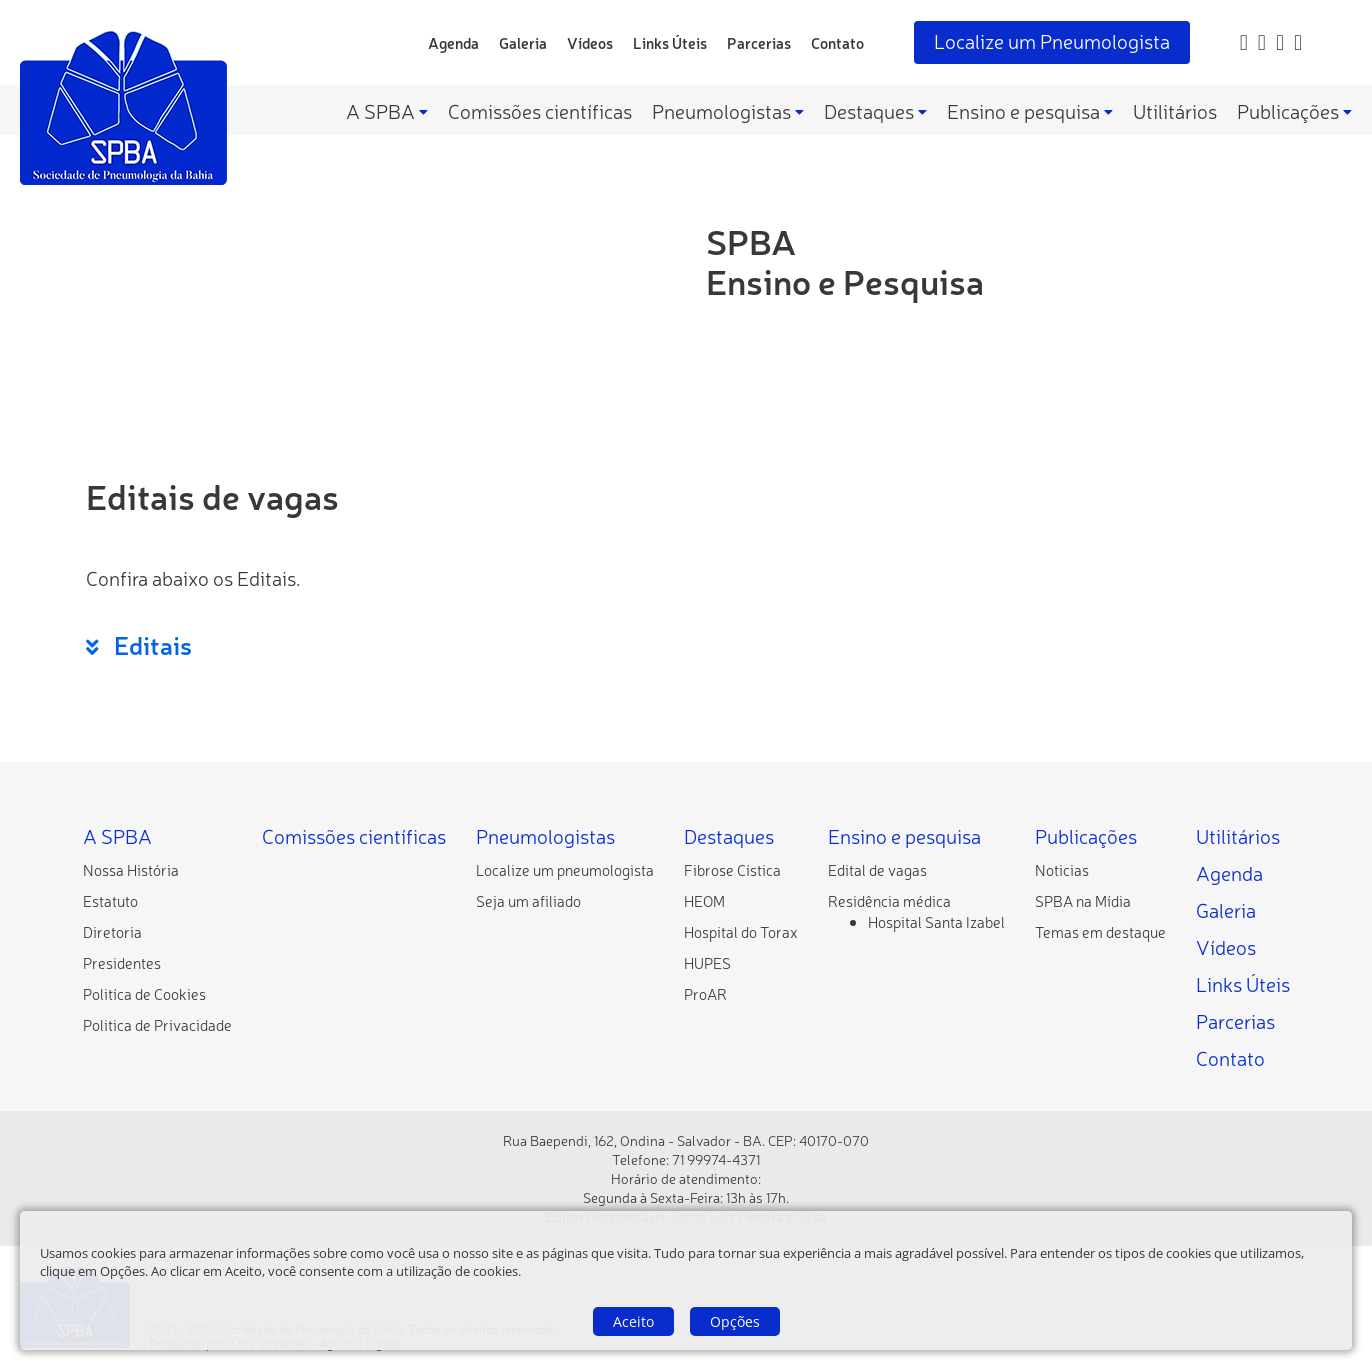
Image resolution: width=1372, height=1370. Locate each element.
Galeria (523, 42)
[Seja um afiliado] (528, 900)
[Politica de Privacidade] (157, 1024)
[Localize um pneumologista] (565, 869)
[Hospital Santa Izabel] (936, 921)
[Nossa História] (131, 869)
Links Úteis (670, 42)
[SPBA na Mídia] (1083, 900)
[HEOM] (704, 900)
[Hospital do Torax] (741, 931)
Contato (837, 42)
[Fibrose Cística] (732, 869)
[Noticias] (1062, 869)
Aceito (633, 1321)
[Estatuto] (110, 900)
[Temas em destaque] (1100, 931)
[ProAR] (705, 993)
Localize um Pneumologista (1052, 40)
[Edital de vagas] (877, 869)
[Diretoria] (112, 931)
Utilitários (1175, 110)
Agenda (453, 42)
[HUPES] (707, 962)
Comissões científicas (540, 110)
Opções (735, 1321)
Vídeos (590, 42)
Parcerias (759, 42)
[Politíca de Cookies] (144, 993)
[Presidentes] (122, 962)
